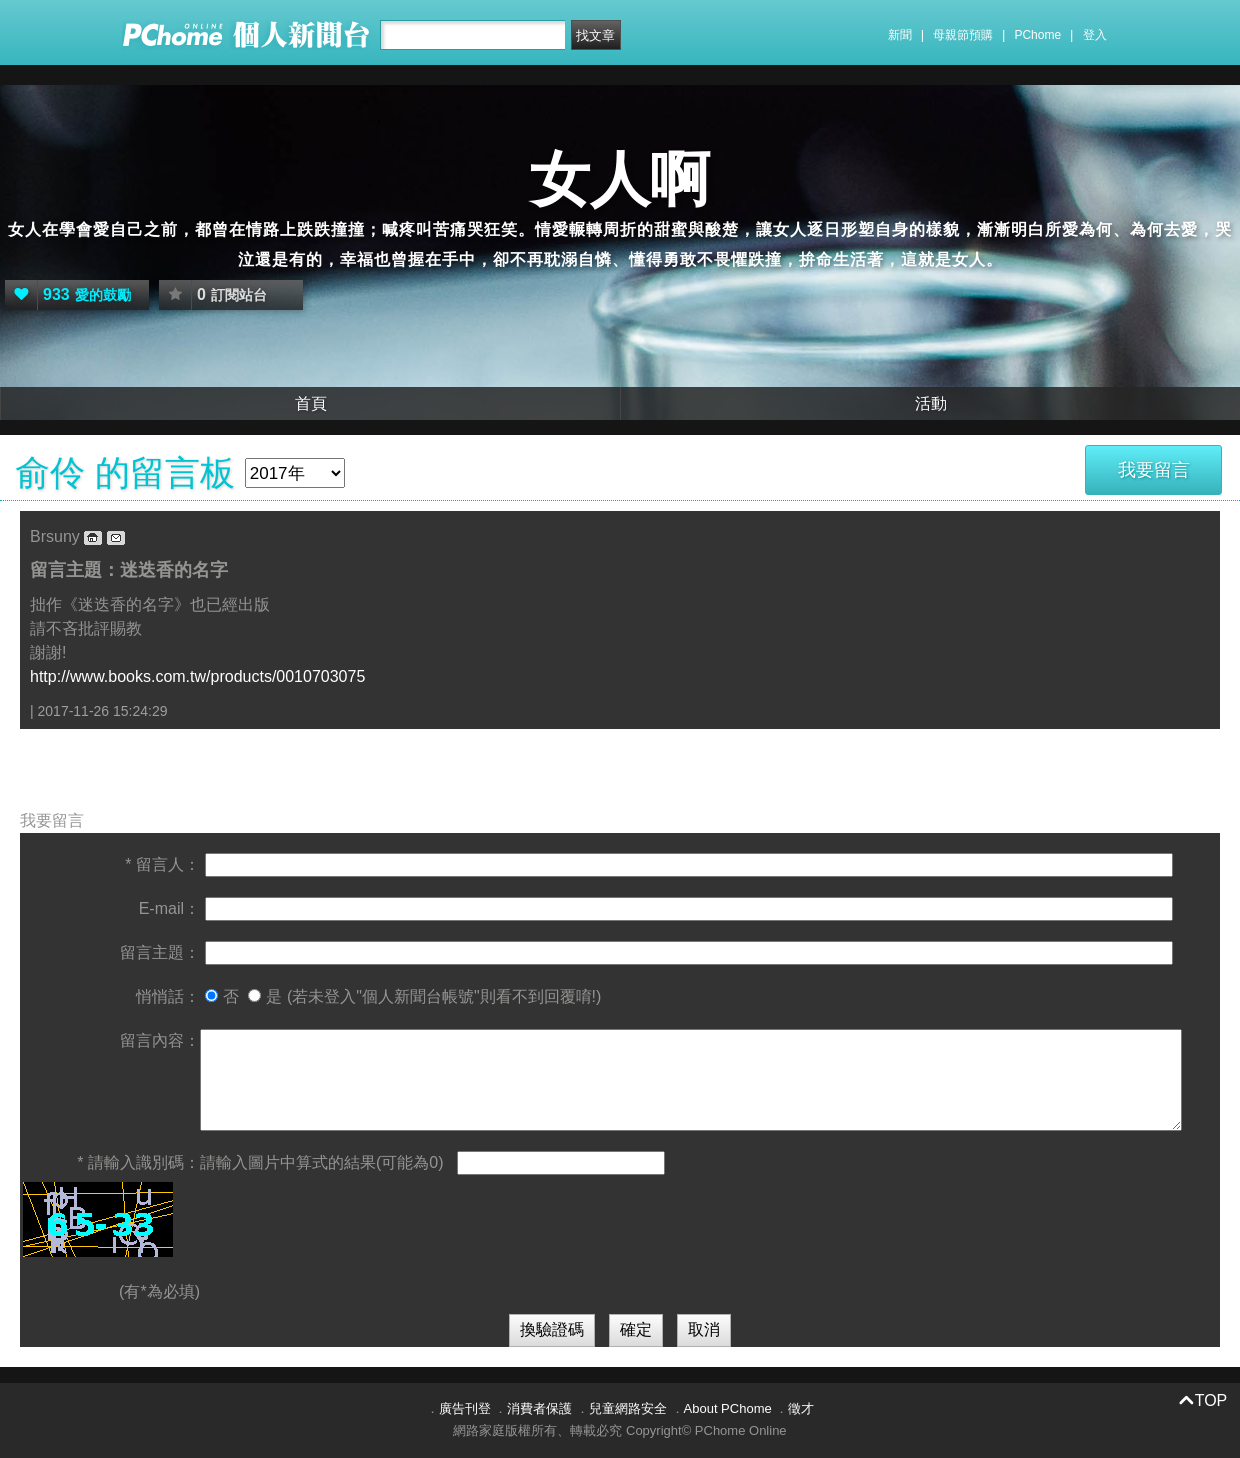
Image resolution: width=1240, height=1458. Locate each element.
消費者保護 (539, 1408)
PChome (1037, 35)
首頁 (311, 403)
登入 (1095, 35)
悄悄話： (168, 996)
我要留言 (1154, 470)
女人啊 (620, 179)
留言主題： (160, 952)
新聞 (900, 35)
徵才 (801, 1408)
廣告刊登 (465, 1408)
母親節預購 (963, 35)
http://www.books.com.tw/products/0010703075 (197, 676)
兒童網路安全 (628, 1408)
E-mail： (169, 908)
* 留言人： (162, 864)
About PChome (728, 1408)
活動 (931, 403)
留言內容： (160, 1040)
